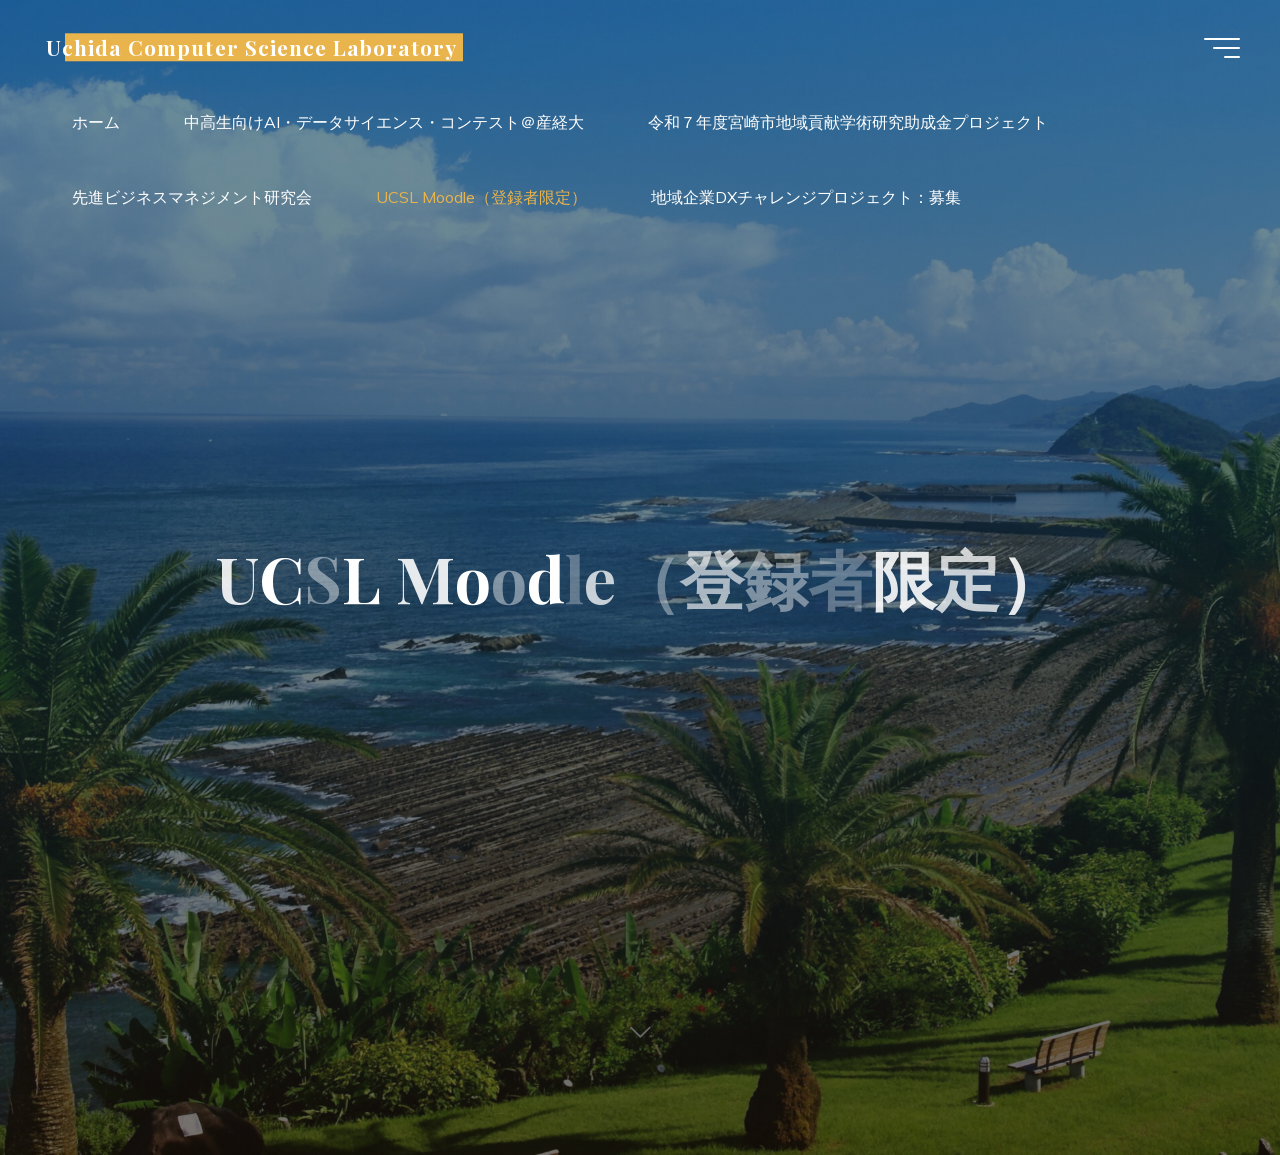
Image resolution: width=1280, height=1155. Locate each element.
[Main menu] (1222, 48)
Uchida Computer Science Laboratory (251, 47)
